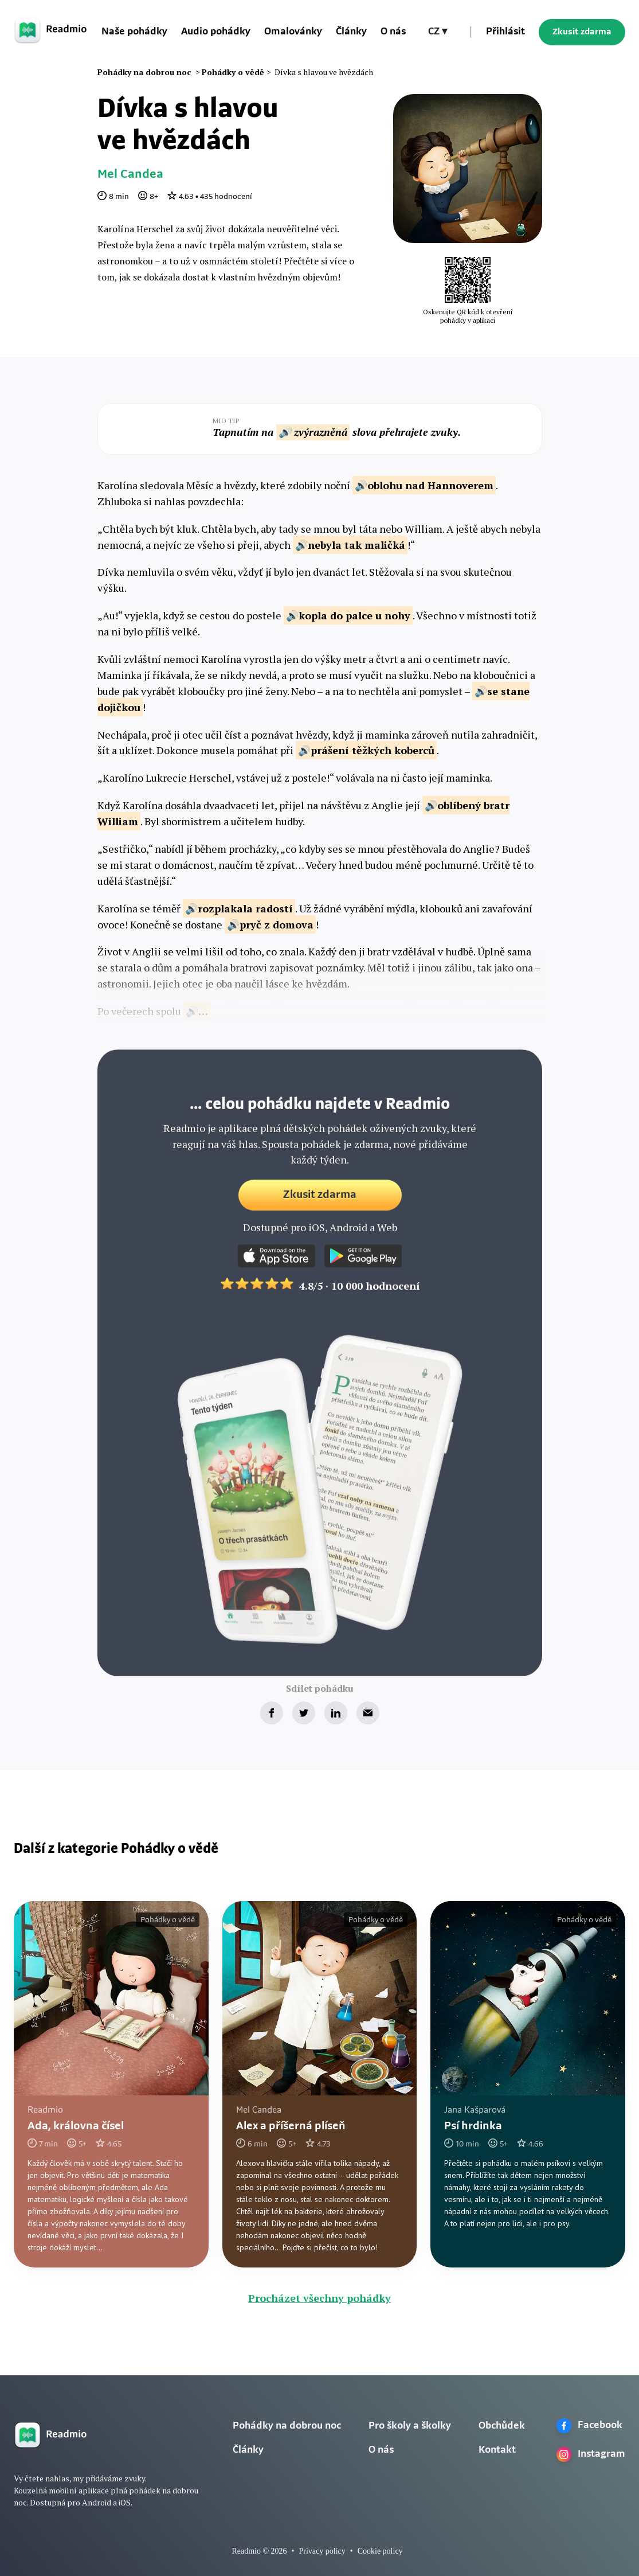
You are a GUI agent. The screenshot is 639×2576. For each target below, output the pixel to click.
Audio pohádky (215, 31)
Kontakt (497, 2450)
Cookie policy (380, 2551)
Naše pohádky (134, 31)
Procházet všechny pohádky (319, 2298)
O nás (393, 31)
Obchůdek (502, 2426)
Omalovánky (293, 31)
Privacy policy (322, 2551)
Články (351, 31)
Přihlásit (505, 31)
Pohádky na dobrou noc (287, 2426)
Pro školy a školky (409, 2426)
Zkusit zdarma (581, 32)
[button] (438, 32)
